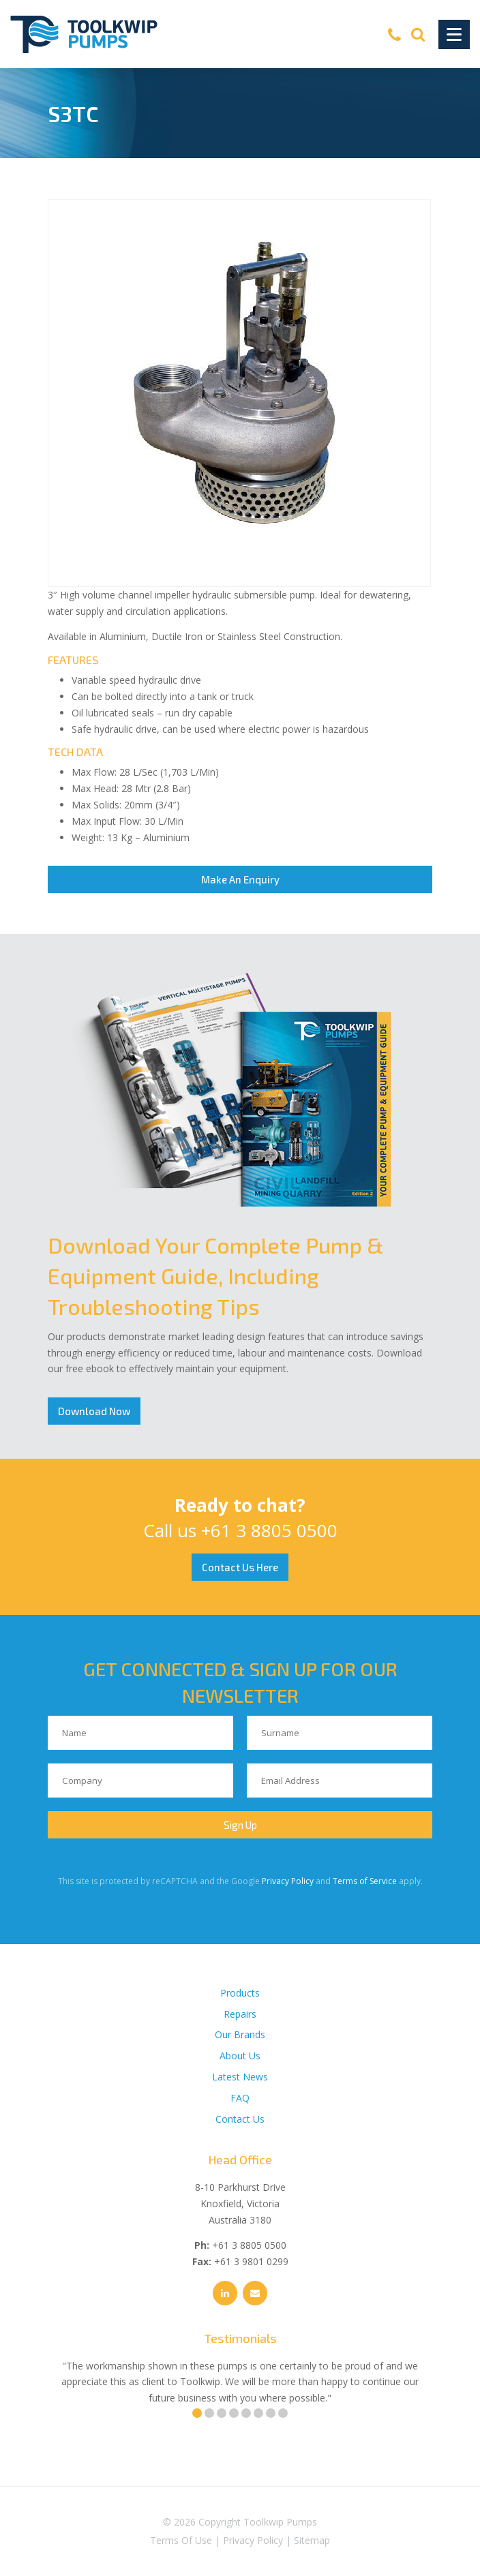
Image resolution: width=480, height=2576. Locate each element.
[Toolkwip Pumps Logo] (84, 34)
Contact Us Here (240, 1567)
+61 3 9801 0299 (251, 2261)
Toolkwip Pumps (280, 2521)
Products (240, 1992)
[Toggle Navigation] (454, 34)
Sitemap (312, 2540)
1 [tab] (197, 2413)
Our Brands (240, 2034)
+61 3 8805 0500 (269, 1530)
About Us (240, 2055)
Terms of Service (365, 1881)
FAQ (240, 2097)
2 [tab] (209, 2413)
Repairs (240, 2013)
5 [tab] (246, 2413)
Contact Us (240, 2118)
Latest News (240, 2076)
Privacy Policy (288, 1881)
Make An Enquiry (240, 879)
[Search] (418, 34)
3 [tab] (221, 2413)
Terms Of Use (181, 2540)
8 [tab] (283, 2413)
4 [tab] (234, 2413)
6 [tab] (258, 2413)
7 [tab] (270, 2413)
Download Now (94, 1411)
